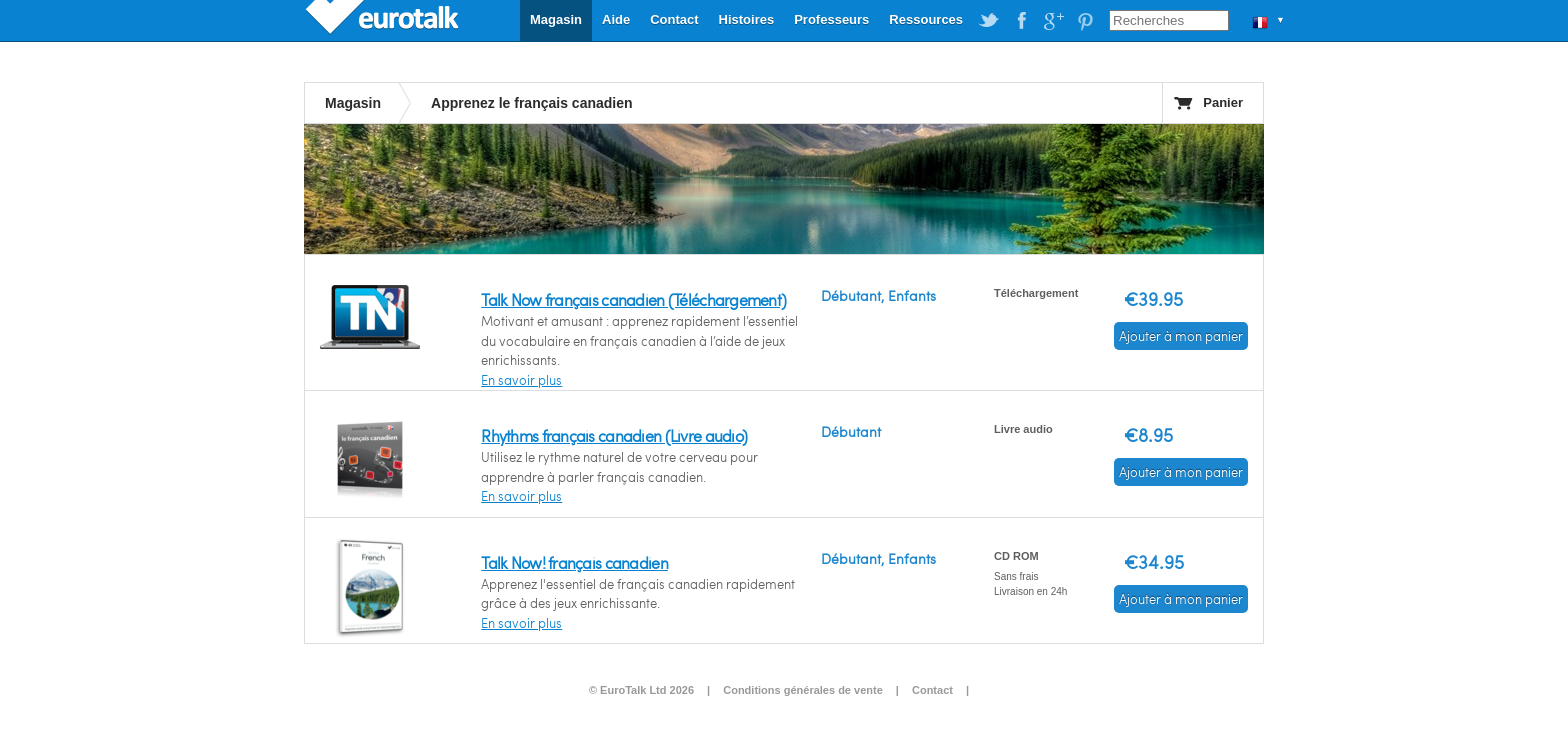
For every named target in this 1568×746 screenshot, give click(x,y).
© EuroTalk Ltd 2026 (641, 690)
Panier (1223, 102)
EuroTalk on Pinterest (1085, 21)
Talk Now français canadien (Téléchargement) (633, 299)
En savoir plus (521, 380)
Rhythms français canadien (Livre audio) (614, 435)
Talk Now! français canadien (574, 562)
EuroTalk (384, 20)
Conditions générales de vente (803, 690)
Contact (674, 19)
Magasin (556, 19)
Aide (616, 19)
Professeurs (831, 19)
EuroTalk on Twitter (989, 21)
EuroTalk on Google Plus (1053, 21)
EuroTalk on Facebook (1021, 21)
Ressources (926, 19)
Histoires (747, 19)
